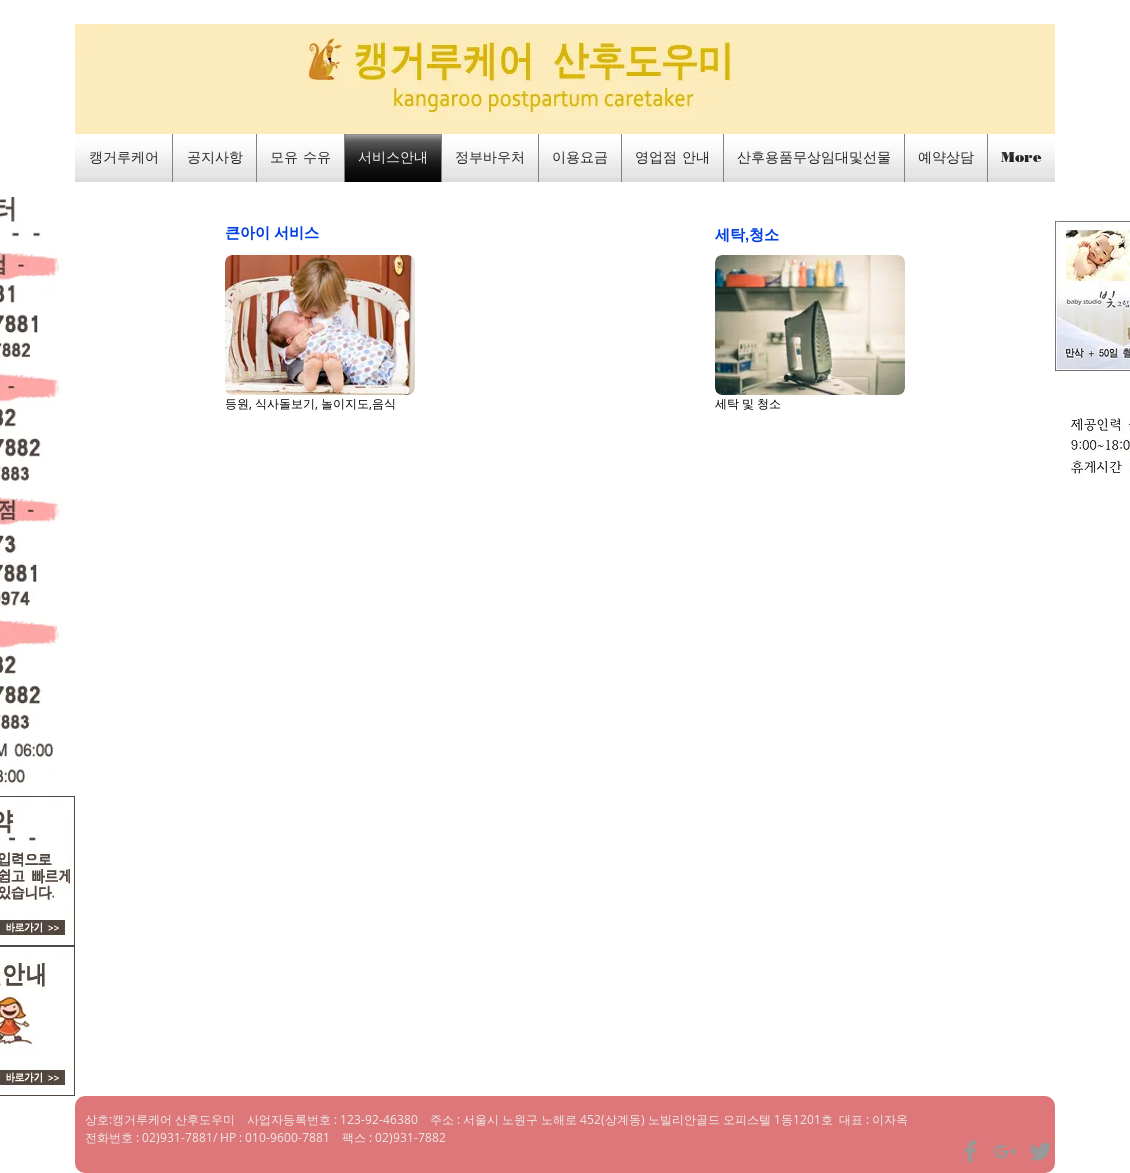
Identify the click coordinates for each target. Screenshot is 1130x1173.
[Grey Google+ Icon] (1005, 1151)
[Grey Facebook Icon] (970, 1151)
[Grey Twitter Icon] (1040, 1151)
